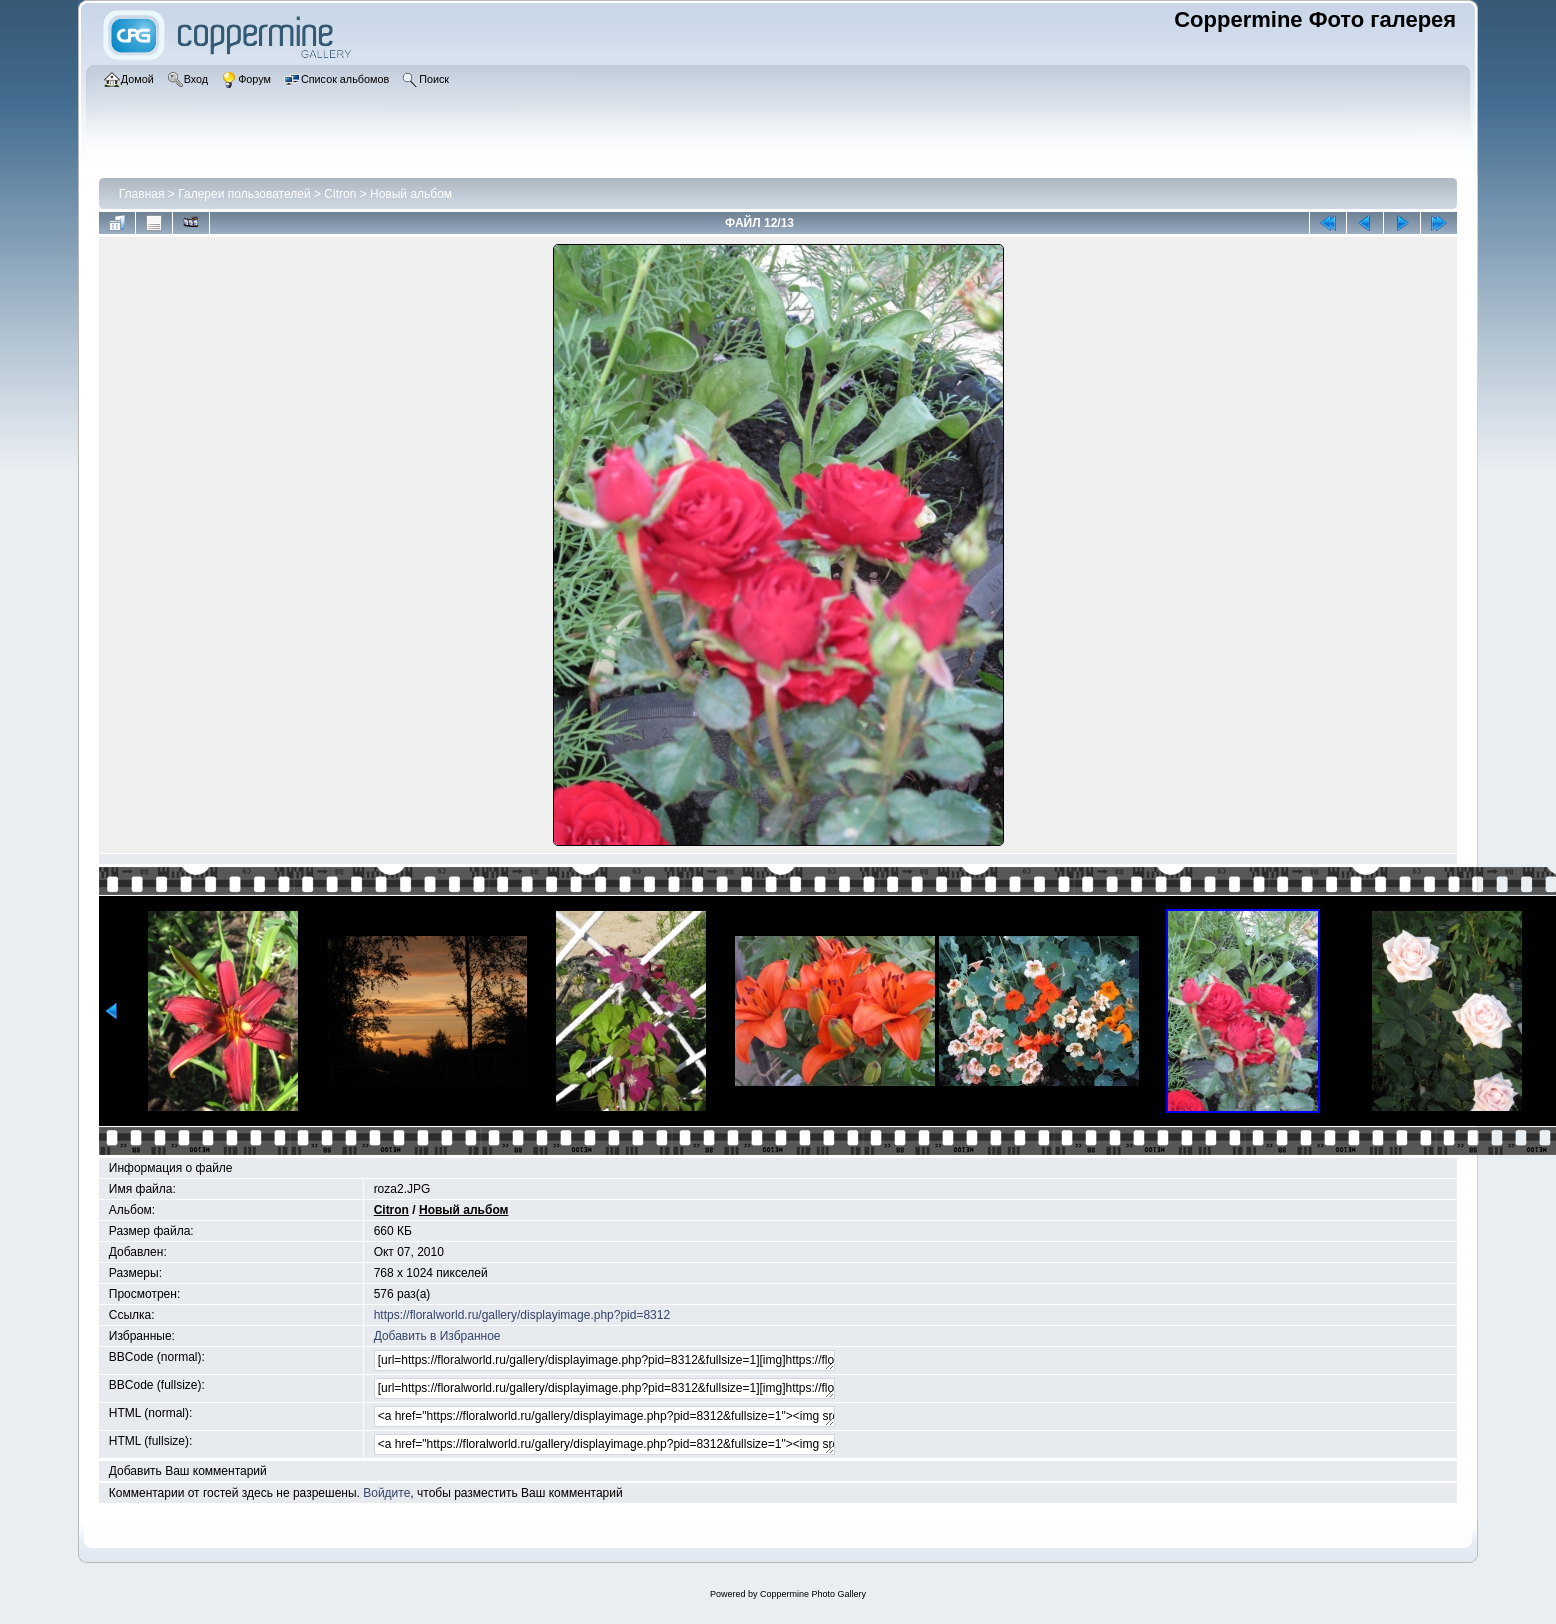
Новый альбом (411, 194)
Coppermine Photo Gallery (813, 1594)
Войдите (386, 1493)
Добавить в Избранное (437, 1336)
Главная (142, 194)
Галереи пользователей (244, 194)
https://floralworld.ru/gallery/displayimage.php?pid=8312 (522, 1315)
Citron (340, 194)
